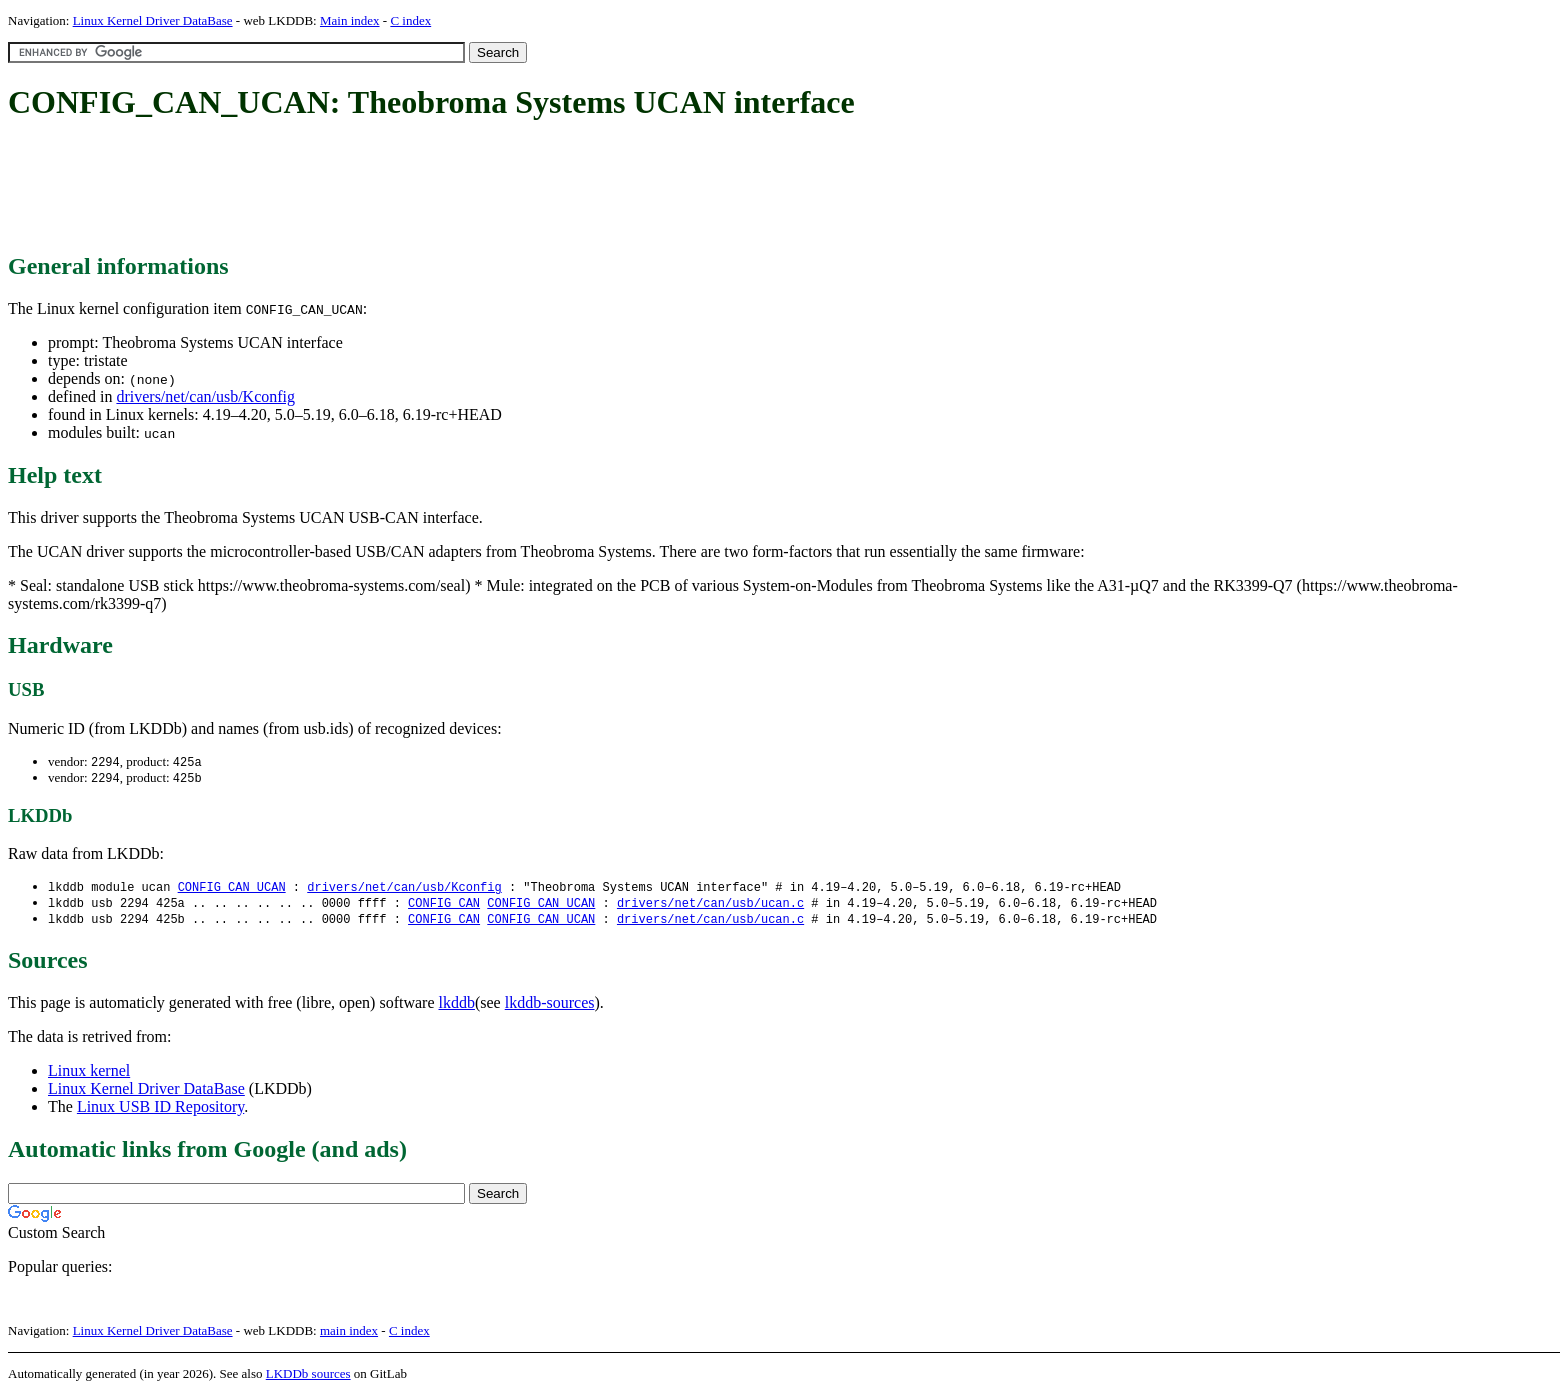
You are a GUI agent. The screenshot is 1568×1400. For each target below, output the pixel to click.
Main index (350, 20)
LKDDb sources (308, 1378)
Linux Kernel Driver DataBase (153, 20)
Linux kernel (89, 1075)
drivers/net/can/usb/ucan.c (710, 906)
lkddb (457, 1007)
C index (410, 20)
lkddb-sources (550, 1007)
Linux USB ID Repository (160, 1111)
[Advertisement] (372, 188)
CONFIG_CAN (444, 906)
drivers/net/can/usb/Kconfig (205, 396)
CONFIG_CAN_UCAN (232, 889)
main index (349, 1335)
